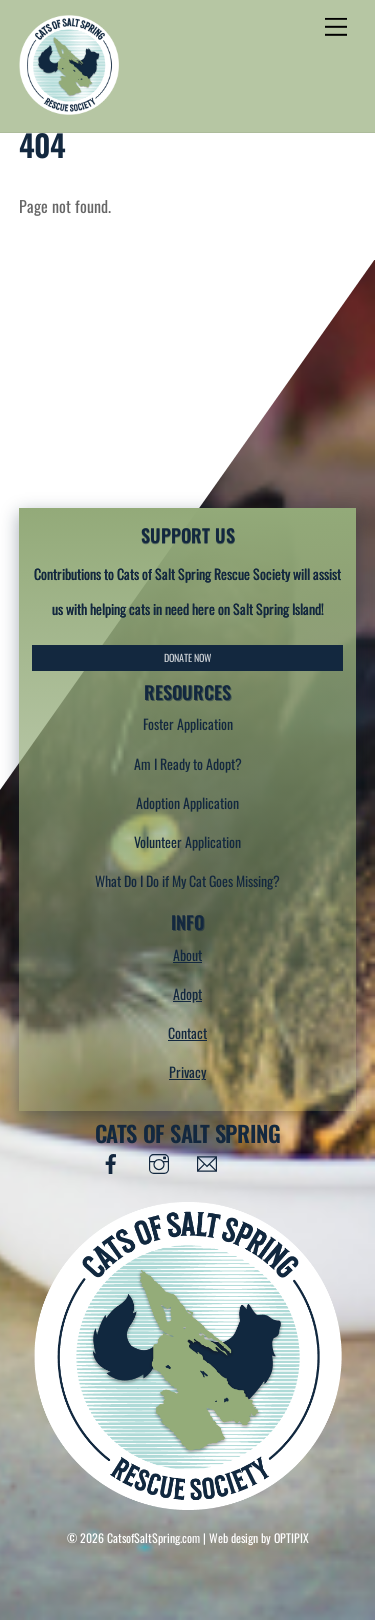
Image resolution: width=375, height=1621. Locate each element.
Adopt (187, 993)
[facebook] (111, 1159)
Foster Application (188, 723)
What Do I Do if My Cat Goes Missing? (187, 880)
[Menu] (336, 27)
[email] (207, 1159)
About (187, 954)
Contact (187, 1032)
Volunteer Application (187, 841)
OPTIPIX (291, 1537)
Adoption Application (187, 802)
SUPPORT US (188, 534)
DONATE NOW (187, 657)
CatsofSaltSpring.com (153, 1537)
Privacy (187, 1071)
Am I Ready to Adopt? (188, 763)
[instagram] (159, 1159)
